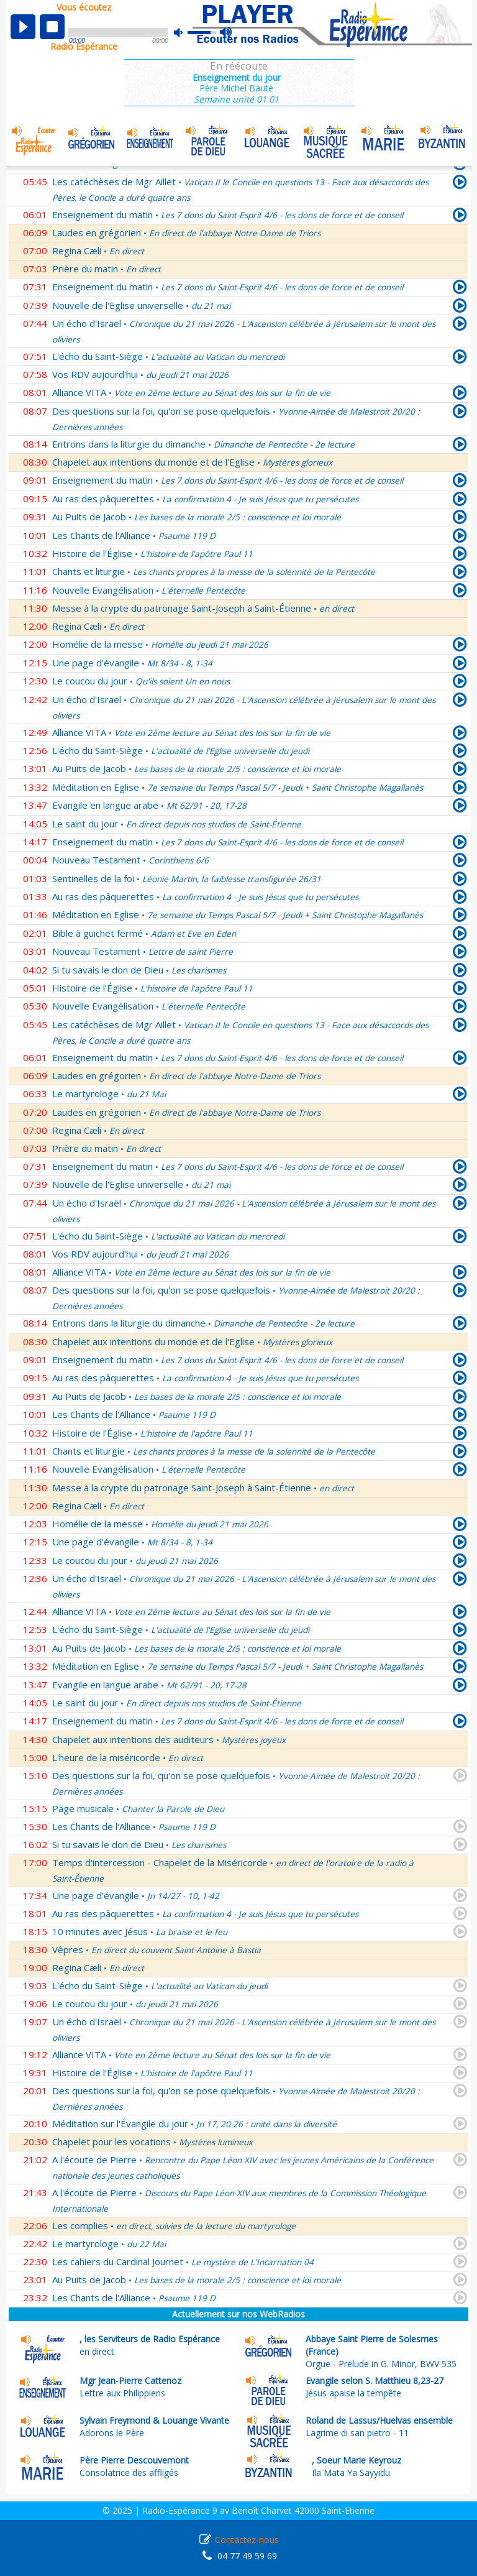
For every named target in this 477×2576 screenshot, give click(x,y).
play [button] (23, 26)
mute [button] (184, 32)
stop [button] (52, 26)
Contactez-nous (247, 2540)
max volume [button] (226, 33)
